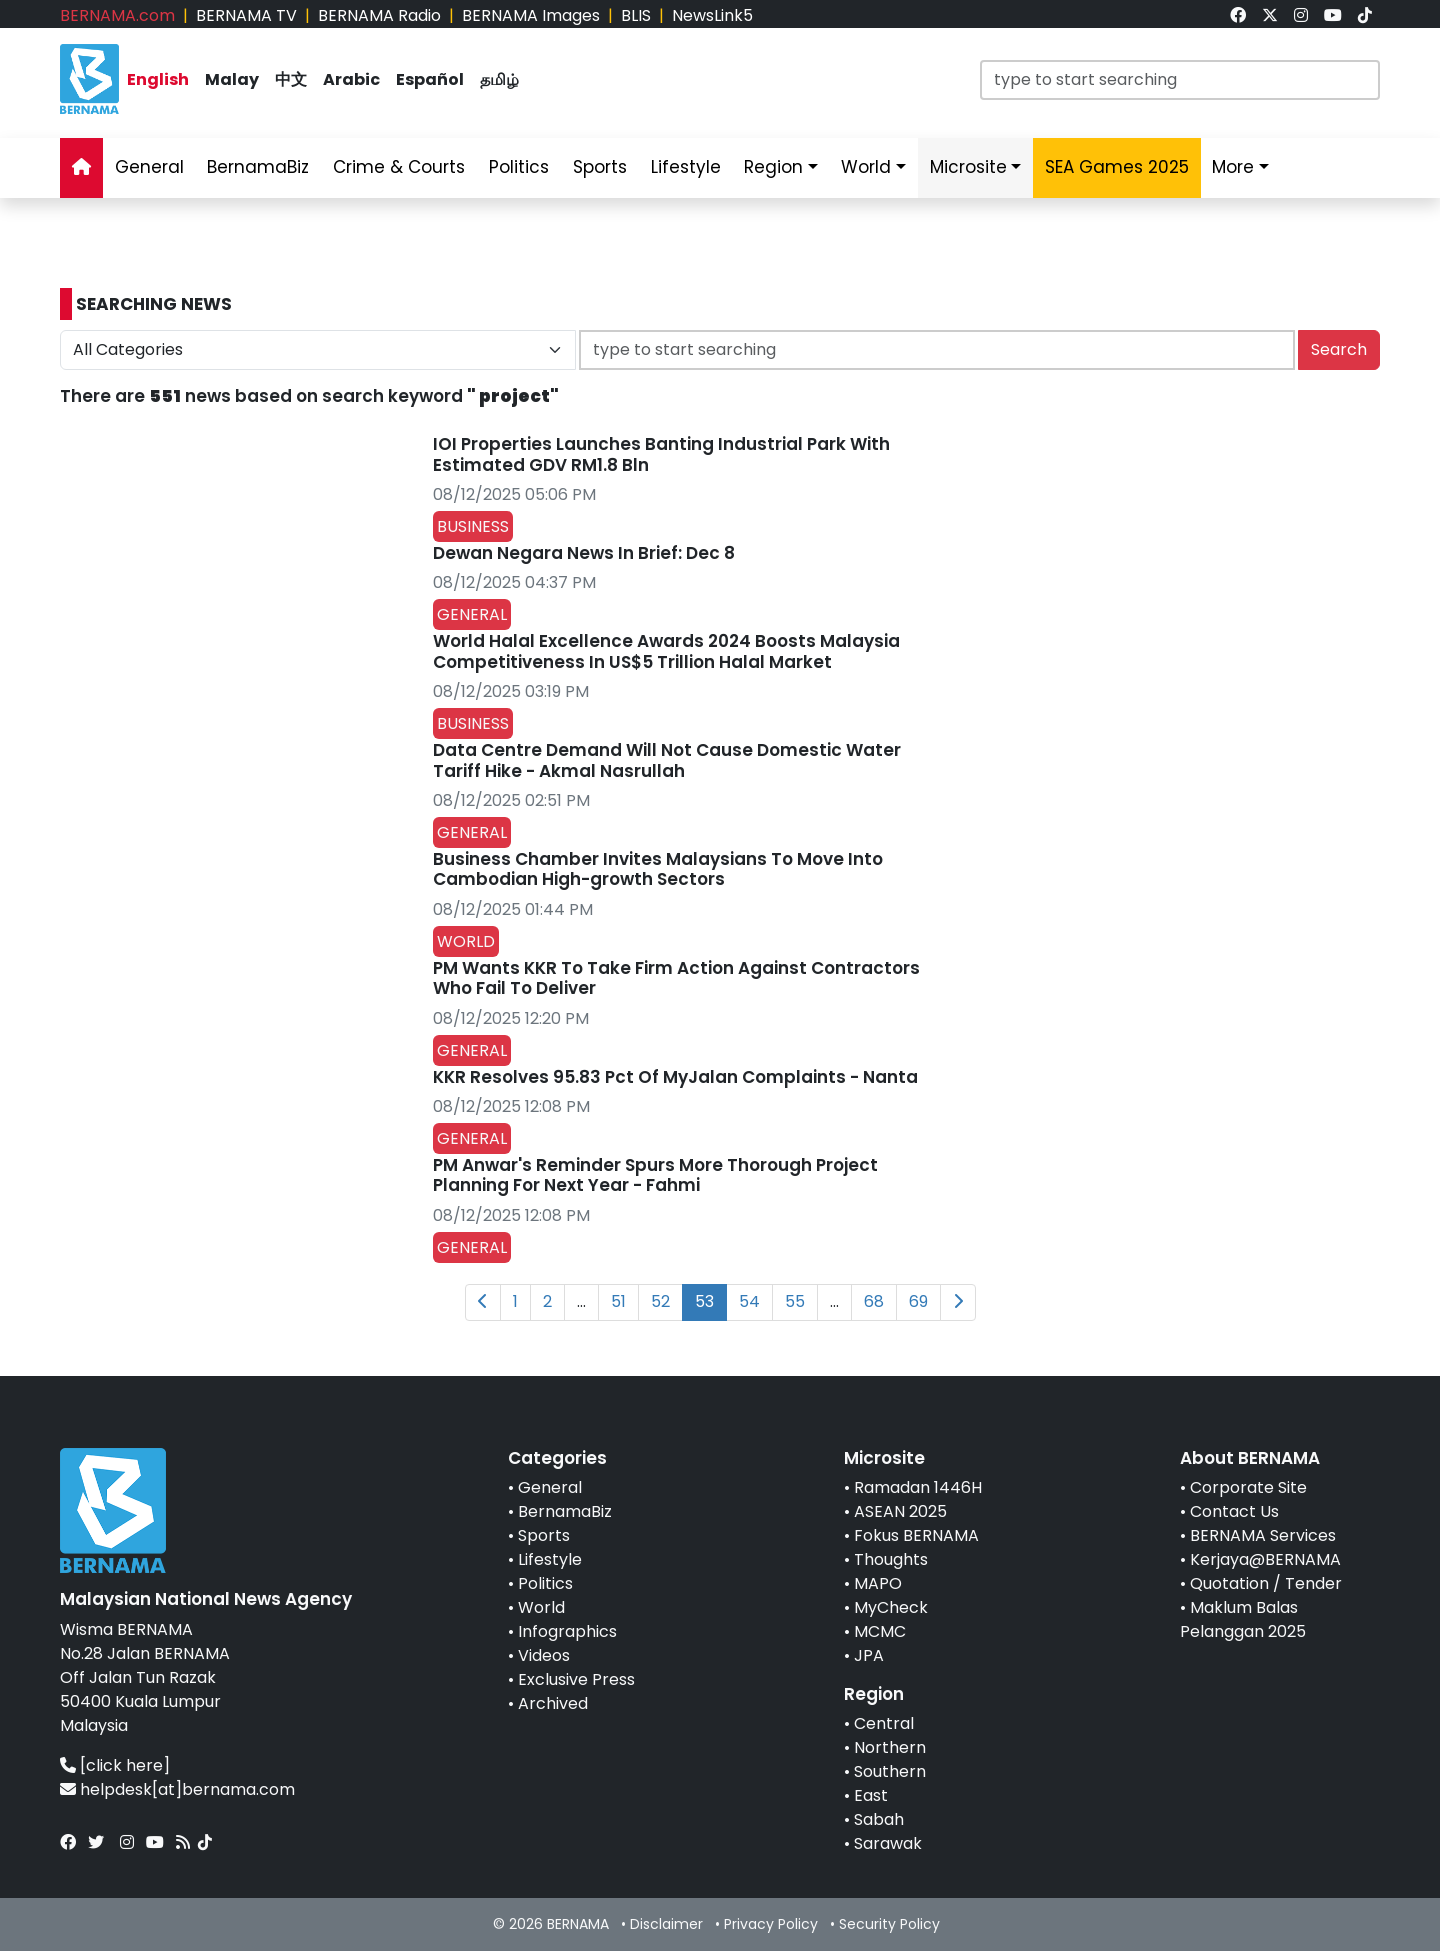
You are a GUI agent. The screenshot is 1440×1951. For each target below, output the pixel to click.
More (1233, 167)
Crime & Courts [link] (399, 167)
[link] (1238, 15)
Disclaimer (666, 1924)
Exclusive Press (576, 1679)
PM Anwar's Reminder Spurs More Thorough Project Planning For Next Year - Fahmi (655, 1175)
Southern (890, 1771)
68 (874, 1301)
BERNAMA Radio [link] (379, 15)
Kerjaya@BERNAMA (1265, 1559)
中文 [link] (291, 79)
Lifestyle (550, 1559)
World (541, 1607)
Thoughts (891, 1559)
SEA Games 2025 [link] (1117, 167)
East (871, 1795)
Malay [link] (232, 79)
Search (1339, 349)
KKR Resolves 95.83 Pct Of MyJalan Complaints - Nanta (675, 1077)
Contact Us (1234, 1511)
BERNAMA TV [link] (246, 15)
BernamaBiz (565, 1511)
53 (704, 1301)
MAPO (878, 1583)
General (550, 1487)
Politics (545, 1583)
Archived (553, 1703)
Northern (890, 1747)
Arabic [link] (351, 79)
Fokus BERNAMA (916, 1535)
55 (795, 1301)
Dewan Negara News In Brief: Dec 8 (584, 553)
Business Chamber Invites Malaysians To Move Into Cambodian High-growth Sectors (658, 869)
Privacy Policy (771, 1924)
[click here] (125, 1765)
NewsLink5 (712, 15)
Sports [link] (600, 167)
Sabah (879, 1819)
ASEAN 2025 (900, 1511)
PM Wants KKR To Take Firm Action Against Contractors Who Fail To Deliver (676, 978)
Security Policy (889, 1924)
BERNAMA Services (1263, 1535)
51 (618, 1301)
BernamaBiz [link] (258, 167)
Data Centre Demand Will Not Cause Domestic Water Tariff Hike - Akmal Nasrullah (667, 760)
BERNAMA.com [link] (117, 15)
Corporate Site (1248, 1487)
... (581, 1301)
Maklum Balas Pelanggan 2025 (1243, 1619)
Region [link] (773, 167)
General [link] (149, 167)
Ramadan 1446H (918, 1487)
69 (918, 1301)
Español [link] (430, 79)
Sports (544, 1535)
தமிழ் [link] (499, 79)
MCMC (880, 1631)
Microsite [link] (968, 167)
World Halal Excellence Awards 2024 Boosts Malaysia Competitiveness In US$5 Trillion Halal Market (666, 651)
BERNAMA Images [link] (531, 15)
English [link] (158, 79)
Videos (544, 1655)
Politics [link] (519, 167)
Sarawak (888, 1843)
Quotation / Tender (1266, 1583)
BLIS (636, 15)
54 (749, 1301)
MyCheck (891, 1607)
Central (884, 1723)
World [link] (866, 167)
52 (660, 1301)
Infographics (567, 1631)
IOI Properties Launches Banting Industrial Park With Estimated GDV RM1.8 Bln (661, 454)
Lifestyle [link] (686, 167)
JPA (869, 1655)
